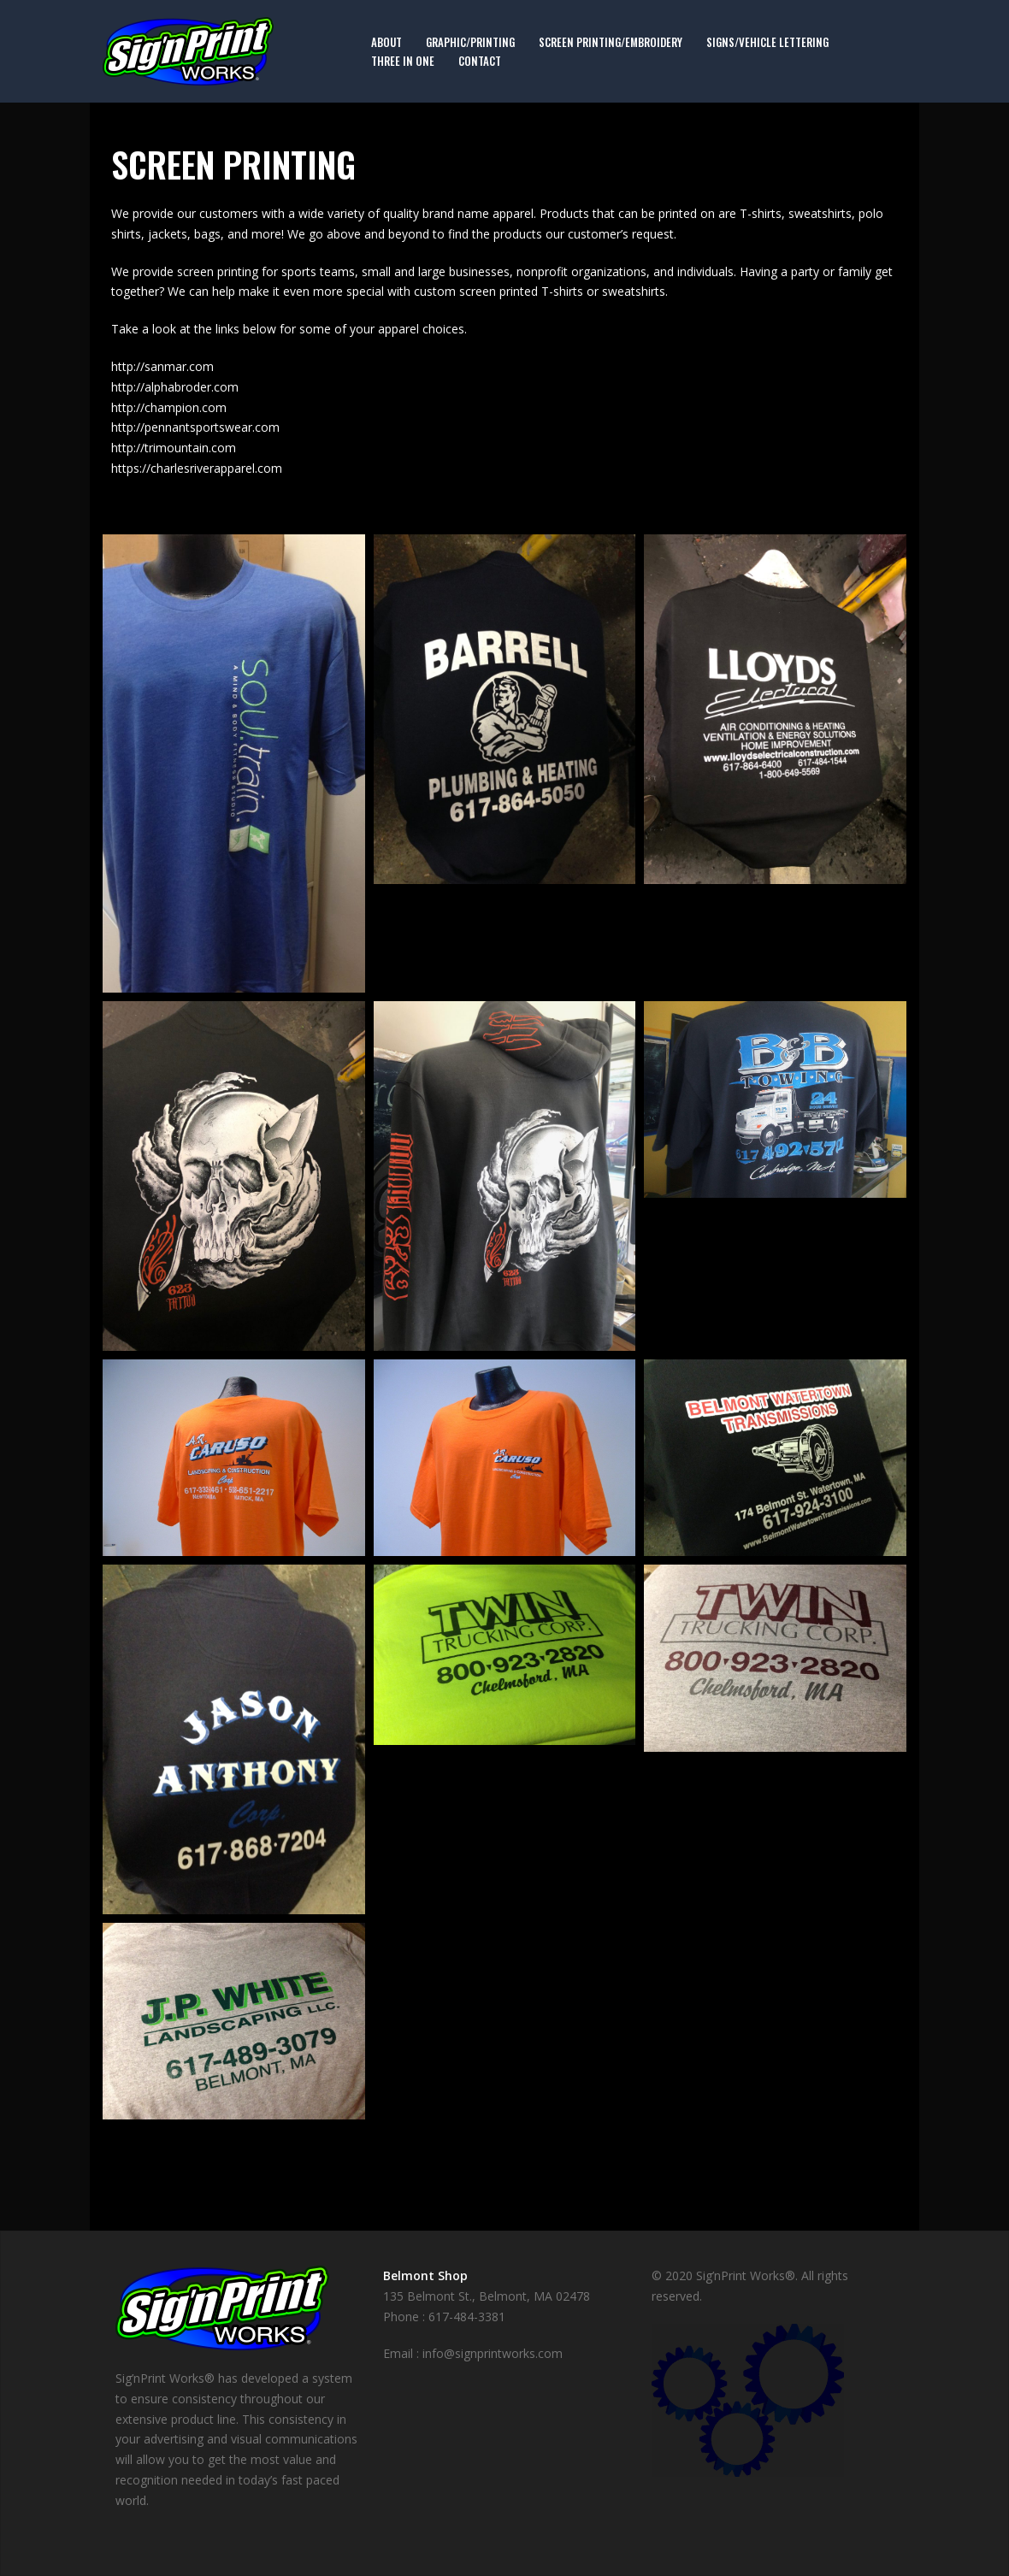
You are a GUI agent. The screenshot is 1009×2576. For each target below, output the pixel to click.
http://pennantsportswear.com (195, 427)
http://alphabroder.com (175, 387)
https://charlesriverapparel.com (196, 468)
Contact (479, 60)
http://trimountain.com (173, 447)
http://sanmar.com (162, 366)
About (386, 41)
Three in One (402, 60)
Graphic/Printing (470, 41)
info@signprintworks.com (492, 2353)
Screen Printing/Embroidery (610, 41)
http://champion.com (169, 407)
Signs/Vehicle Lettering (767, 41)
